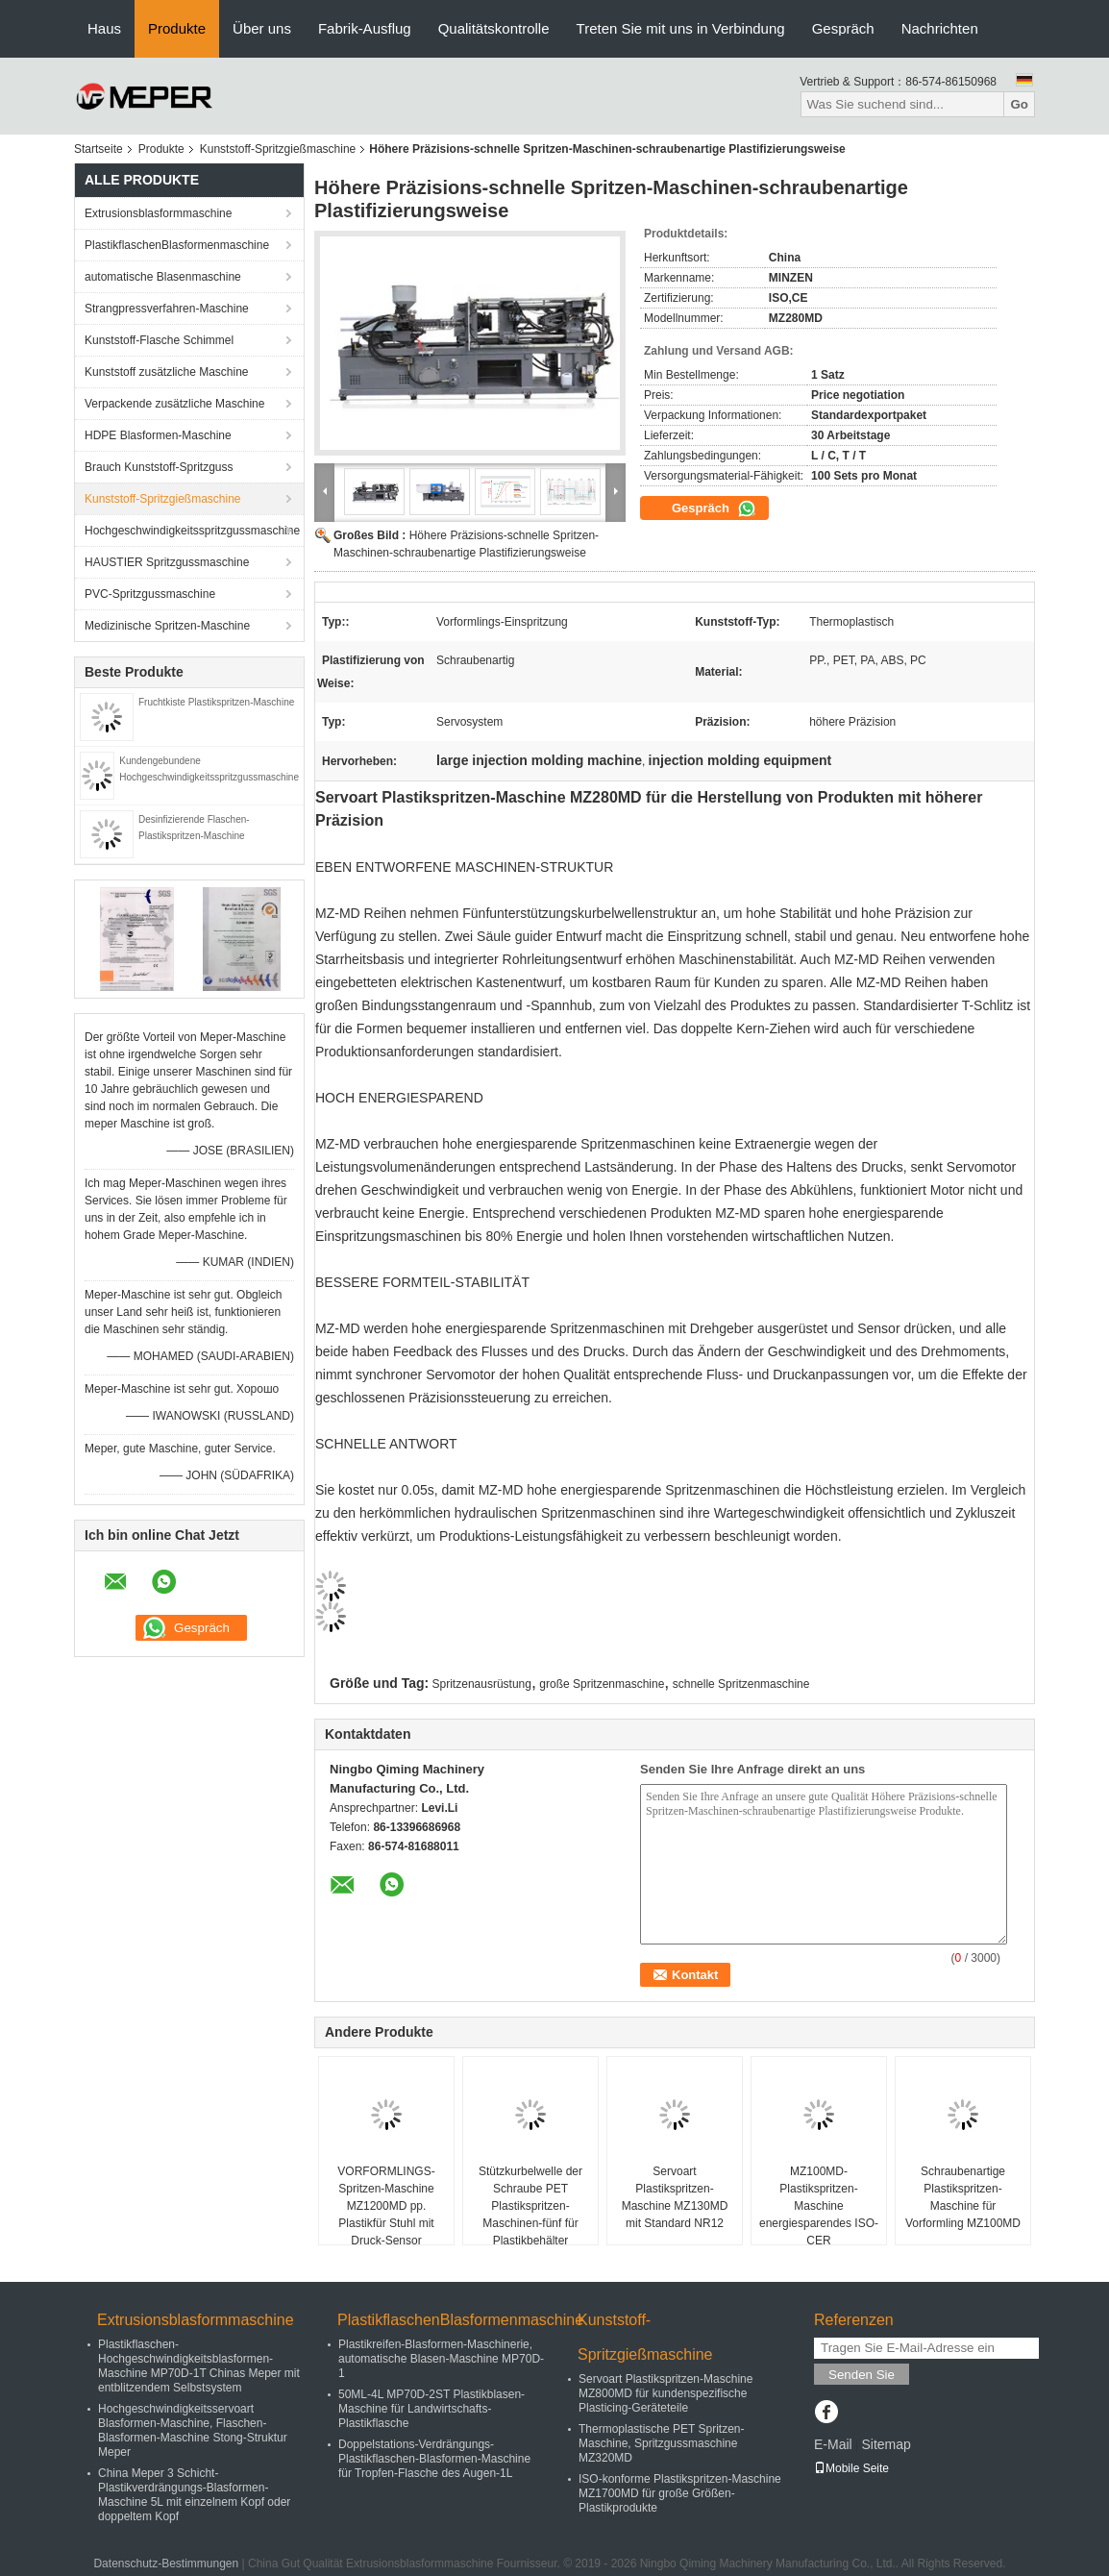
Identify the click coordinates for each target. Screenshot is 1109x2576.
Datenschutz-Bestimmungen (165, 2563)
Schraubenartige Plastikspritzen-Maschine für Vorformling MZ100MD (963, 2197)
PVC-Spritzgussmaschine (150, 594)
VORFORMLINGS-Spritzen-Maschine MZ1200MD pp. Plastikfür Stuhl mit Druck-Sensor (385, 2206)
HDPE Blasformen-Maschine (158, 435)
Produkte (177, 28)
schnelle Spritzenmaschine (741, 1684)
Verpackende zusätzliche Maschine (174, 403)
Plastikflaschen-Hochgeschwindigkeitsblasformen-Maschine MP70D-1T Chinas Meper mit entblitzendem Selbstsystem (199, 2366)
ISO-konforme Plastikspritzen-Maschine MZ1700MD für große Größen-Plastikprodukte (680, 2493)
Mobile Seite (851, 2468)
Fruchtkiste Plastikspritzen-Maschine (216, 702)
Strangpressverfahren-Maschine (167, 308)
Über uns (262, 28)
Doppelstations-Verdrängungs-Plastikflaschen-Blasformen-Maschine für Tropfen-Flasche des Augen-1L (434, 2459)
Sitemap (885, 2444)
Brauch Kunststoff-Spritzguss (159, 467)
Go (1019, 104)
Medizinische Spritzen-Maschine (167, 625)
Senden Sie (861, 2374)
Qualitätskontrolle (494, 28)
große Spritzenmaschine (601, 1684)
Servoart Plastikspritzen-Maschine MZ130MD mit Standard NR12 (675, 2197)
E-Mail (833, 2444)
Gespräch (843, 28)
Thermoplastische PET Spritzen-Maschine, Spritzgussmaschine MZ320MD (662, 2443)
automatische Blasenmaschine (163, 277)
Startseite (98, 149)
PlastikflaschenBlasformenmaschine (177, 245)
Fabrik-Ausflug (364, 28)
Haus (104, 28)
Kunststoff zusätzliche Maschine (167, 372)
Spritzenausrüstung (481, 1684)
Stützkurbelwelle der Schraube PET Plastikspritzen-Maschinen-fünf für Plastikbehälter (530, 2206)
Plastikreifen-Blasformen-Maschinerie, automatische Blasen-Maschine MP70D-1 (441, 2359)
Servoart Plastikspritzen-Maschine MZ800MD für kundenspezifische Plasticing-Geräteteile (665, 2393)
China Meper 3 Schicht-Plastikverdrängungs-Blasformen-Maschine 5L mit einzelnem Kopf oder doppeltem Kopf (194, 2494)
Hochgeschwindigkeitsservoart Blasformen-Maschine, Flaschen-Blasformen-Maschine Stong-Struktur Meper (192, 2430)
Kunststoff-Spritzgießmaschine (278, 149)
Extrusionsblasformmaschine (158, 213)
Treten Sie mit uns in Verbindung (681, 28)
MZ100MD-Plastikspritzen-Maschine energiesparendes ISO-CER (818, 2206)
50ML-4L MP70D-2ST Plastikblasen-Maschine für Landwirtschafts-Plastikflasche (431, 2409)
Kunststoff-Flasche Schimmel (159, 340)
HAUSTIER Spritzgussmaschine (167, 562)
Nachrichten (939, 28)
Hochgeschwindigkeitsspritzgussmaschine (192, 530)
